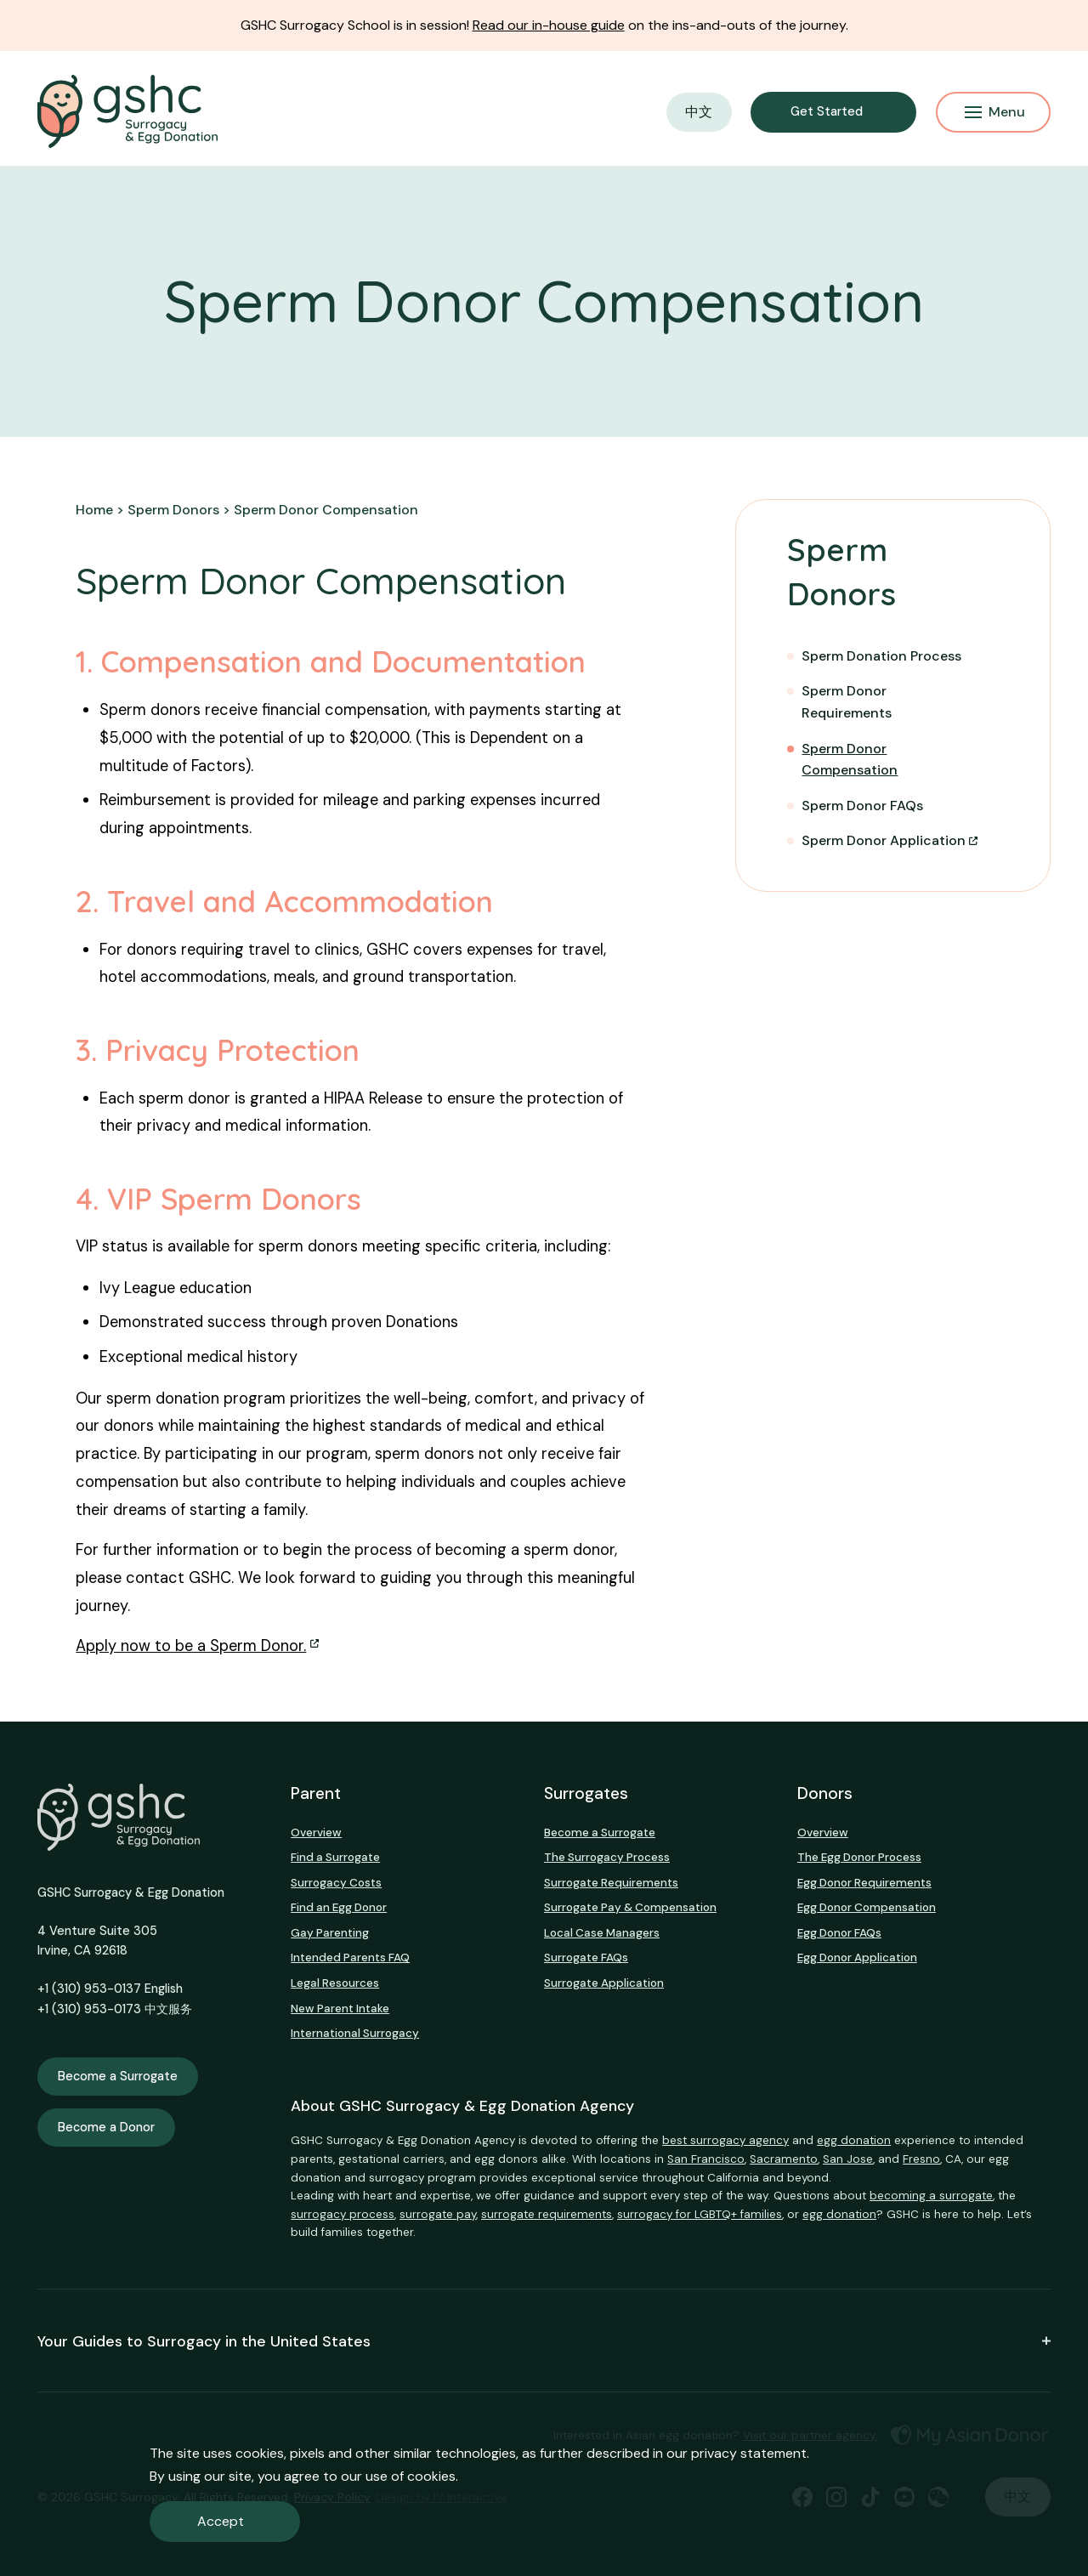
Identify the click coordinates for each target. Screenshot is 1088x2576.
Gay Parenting (330, 1933)
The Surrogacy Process (607, 1857)
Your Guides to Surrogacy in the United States (543, 2341)
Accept (220, 2521)
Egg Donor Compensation (866, 1907)
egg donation (854, 2140)
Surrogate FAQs (586, 1957)
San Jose (848, 2159)
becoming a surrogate (931, 2195)
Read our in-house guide (549, 25)
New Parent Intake (340, 2008)
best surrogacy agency (725, 2140)
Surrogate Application (604, 1983)
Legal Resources (335, 1983)
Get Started (826, 111)
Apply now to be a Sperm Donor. (191, 1646)
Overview (316, 1832)
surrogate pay (438, 2214)
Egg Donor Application (857, 1957)
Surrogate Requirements (611, 1882)
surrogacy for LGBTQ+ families (699, 2214)
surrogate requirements (546, 2214)
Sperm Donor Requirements (847, 702)
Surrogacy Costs (336, 1882)
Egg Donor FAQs (839, 1933)
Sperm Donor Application (884, 840)
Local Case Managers (602, 1933)
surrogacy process (342, 2214)
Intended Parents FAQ (350, 1957)
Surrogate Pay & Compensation (630, 1907)
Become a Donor (106, 2127)
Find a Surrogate (335, 1857)
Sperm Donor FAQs (862, 805)
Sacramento (784, 2159)
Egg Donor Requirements (864, 1882)
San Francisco (706, 2159)
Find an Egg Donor (339, 1907)
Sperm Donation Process (881, 656)
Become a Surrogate (118, 2076)
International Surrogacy (355, 2033)
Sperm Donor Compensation (850, 760)
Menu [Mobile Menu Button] (995, 112)
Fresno (921, 2159)
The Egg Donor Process (859, 1857)
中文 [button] (698, 112)
